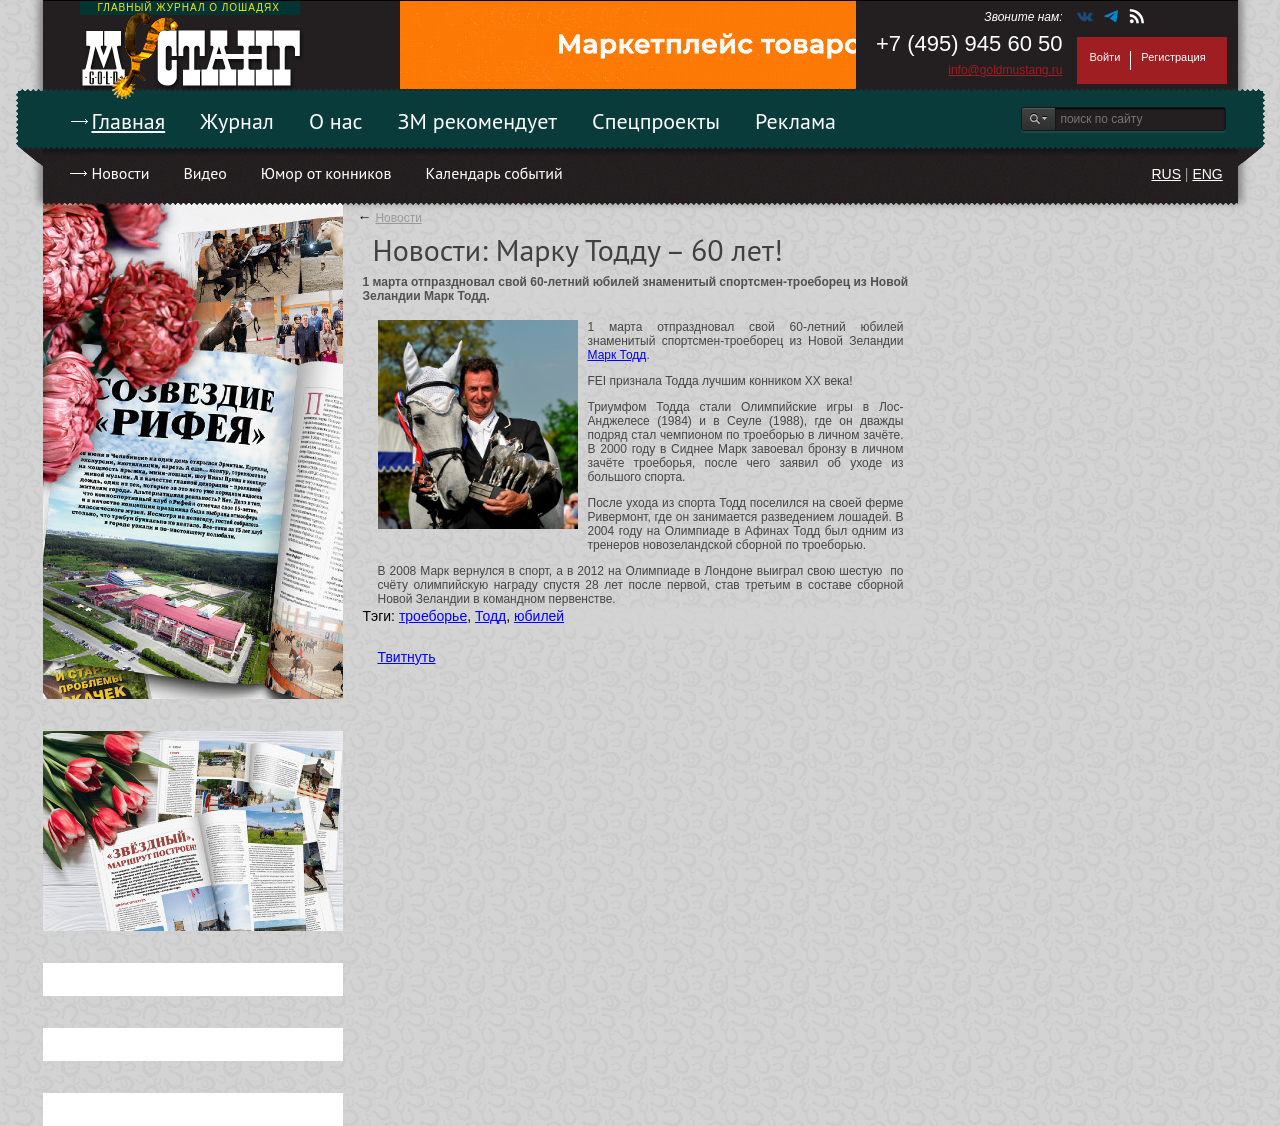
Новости (121, 173)
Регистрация (1173, 57)
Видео (204, 173)
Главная (129, 121)
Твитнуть (407, 657)
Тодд (490, 616)
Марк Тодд (617, 355)
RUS (1166, 174)
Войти (1105, 57)
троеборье (433, 616)
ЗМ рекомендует (478, 121)
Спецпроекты (656, 121)
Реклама (795, 121)
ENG (1207, 174)
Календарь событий (493, 173)
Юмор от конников (326, 173)
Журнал (237, 121)
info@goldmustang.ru (1005, 70)
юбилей (539, 616)
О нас (336, 121)
